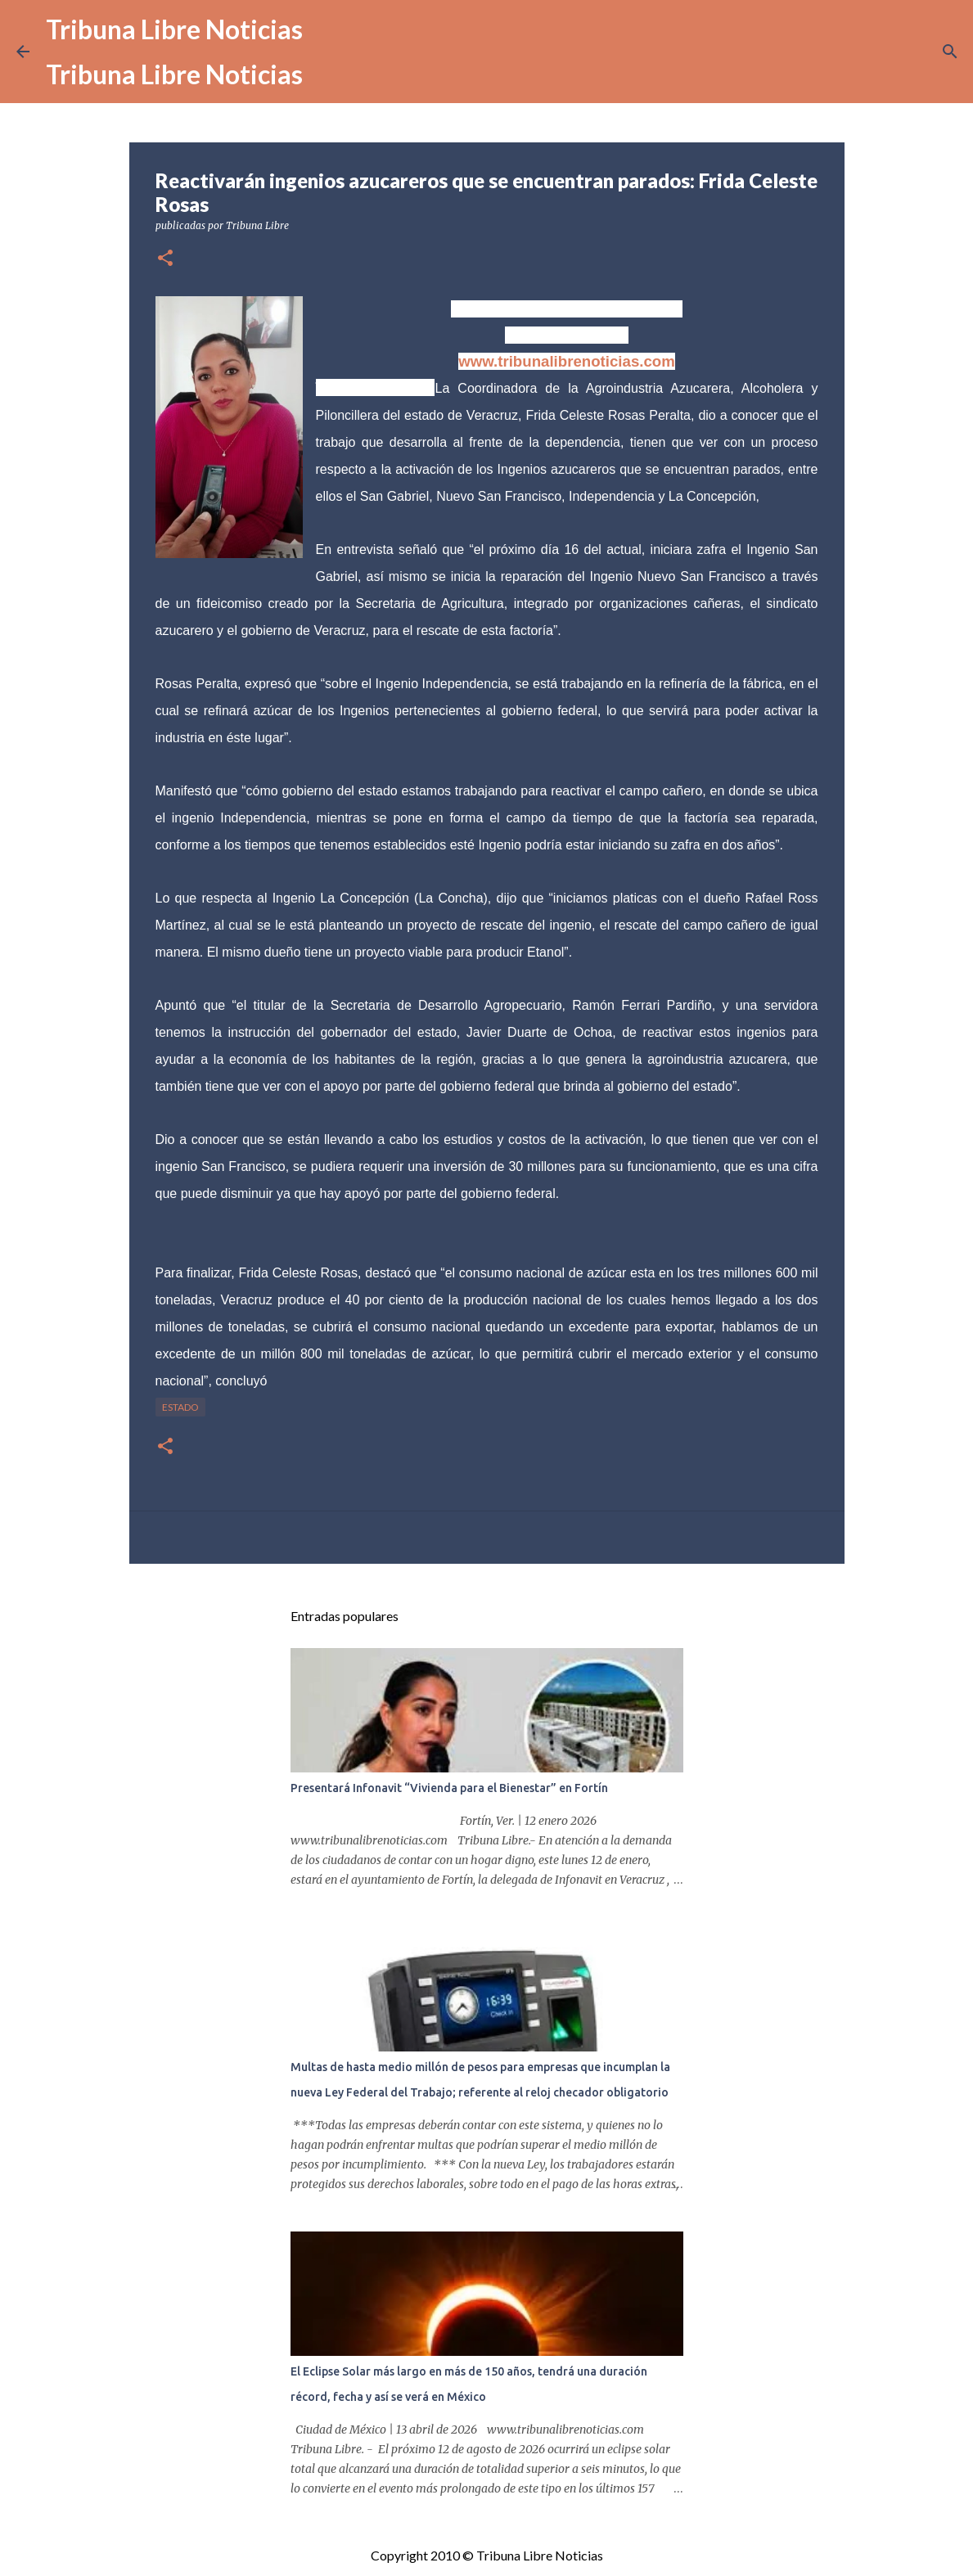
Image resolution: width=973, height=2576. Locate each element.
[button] (165, 259)
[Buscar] (950, 51)
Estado (180, 1407)
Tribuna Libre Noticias (174, 29)
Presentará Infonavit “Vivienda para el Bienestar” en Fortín (449, 1788)
